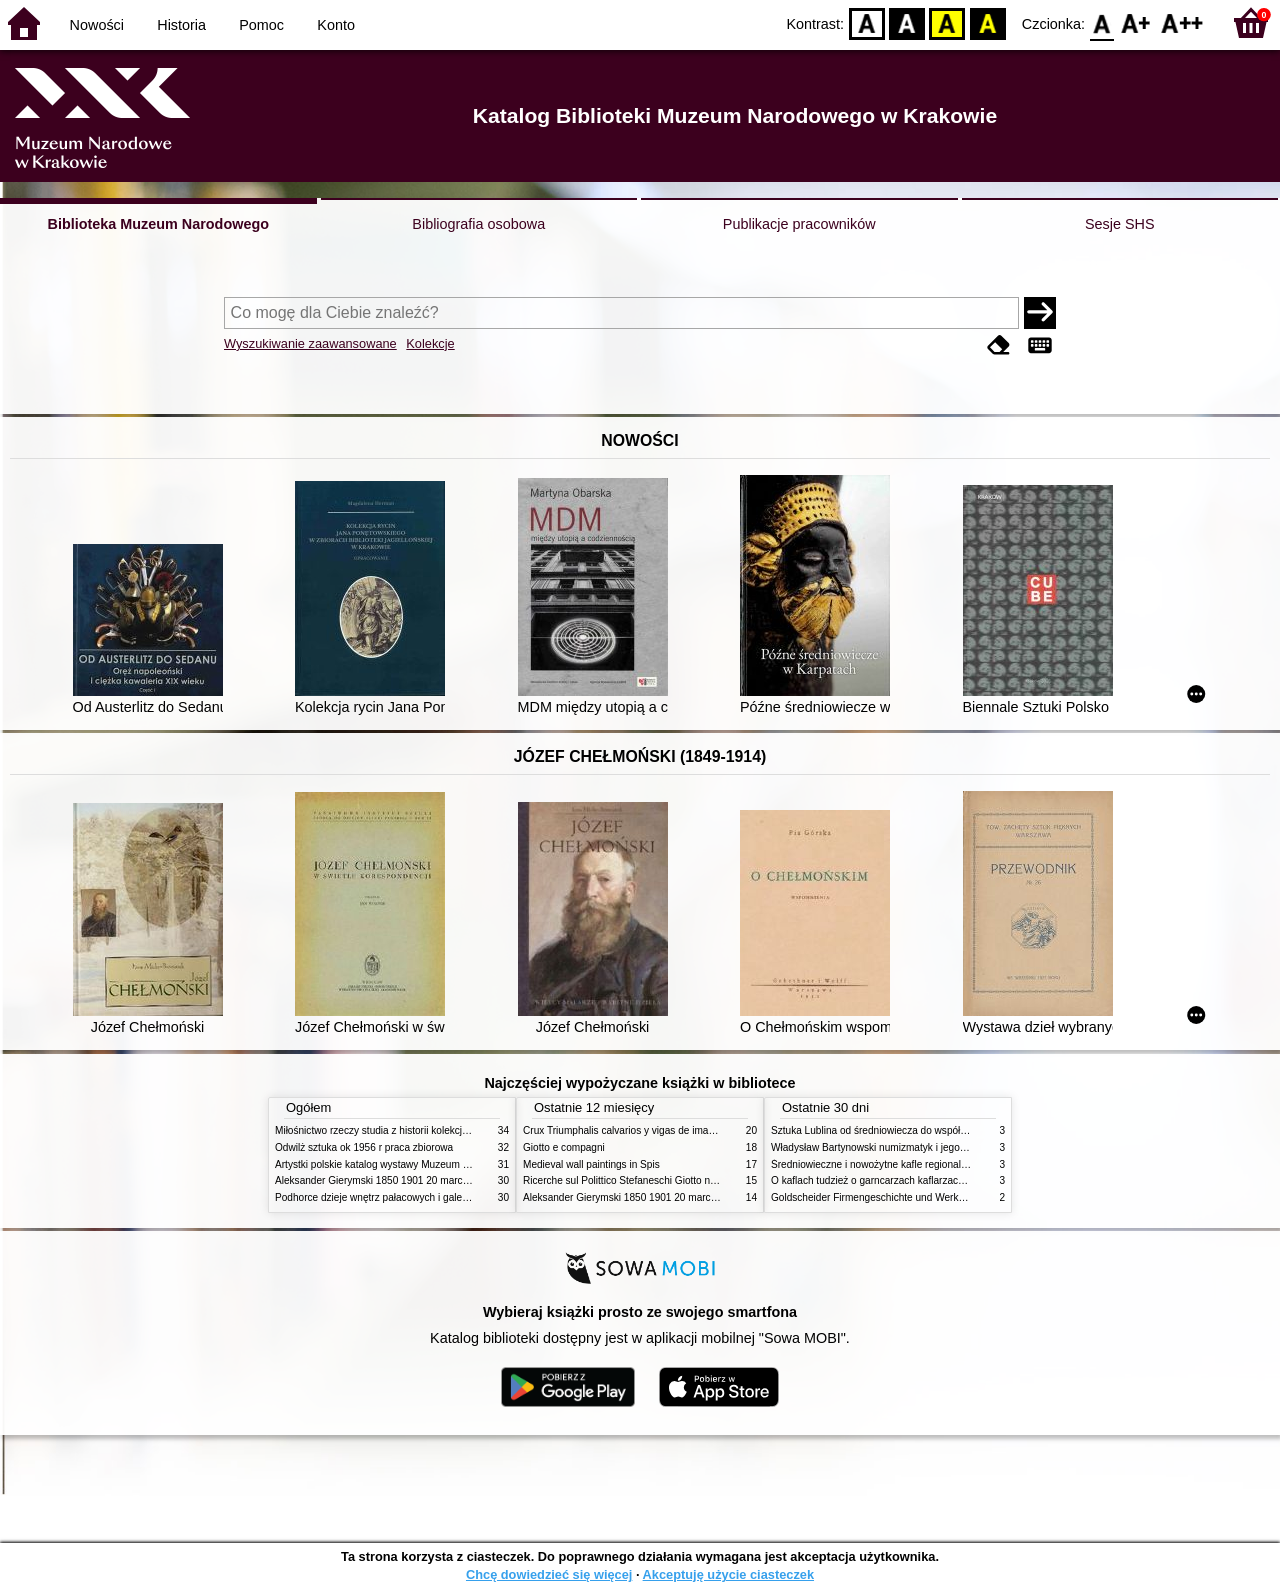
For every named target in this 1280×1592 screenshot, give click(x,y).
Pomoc (261, 25)
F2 (1182, 22)
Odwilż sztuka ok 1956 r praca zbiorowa (364, 1147)
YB (947, 22)
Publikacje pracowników (799, 224)
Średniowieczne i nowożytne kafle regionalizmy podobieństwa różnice (926, 1164)
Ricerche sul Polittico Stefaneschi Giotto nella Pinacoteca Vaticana (671, 1180)
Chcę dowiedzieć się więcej (549, 1574)
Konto (336, 25)
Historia (181, 25)
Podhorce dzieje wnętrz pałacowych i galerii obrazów (393, 1197)
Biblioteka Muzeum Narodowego (158, 224)
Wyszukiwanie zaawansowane (310, 343)
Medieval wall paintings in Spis (591, 1164)
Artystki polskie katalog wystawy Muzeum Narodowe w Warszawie (422, 1164)
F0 (1101, 22)
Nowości (97, 25)
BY (987, 22)
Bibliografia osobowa (478, 224)
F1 (1136, 22)
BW (907, 22)
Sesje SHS (1120, 224)
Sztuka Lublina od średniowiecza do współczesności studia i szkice (920, 1130)
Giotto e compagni (564, 1147)
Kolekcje (430, 343)
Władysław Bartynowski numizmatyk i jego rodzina (883, 1147)
